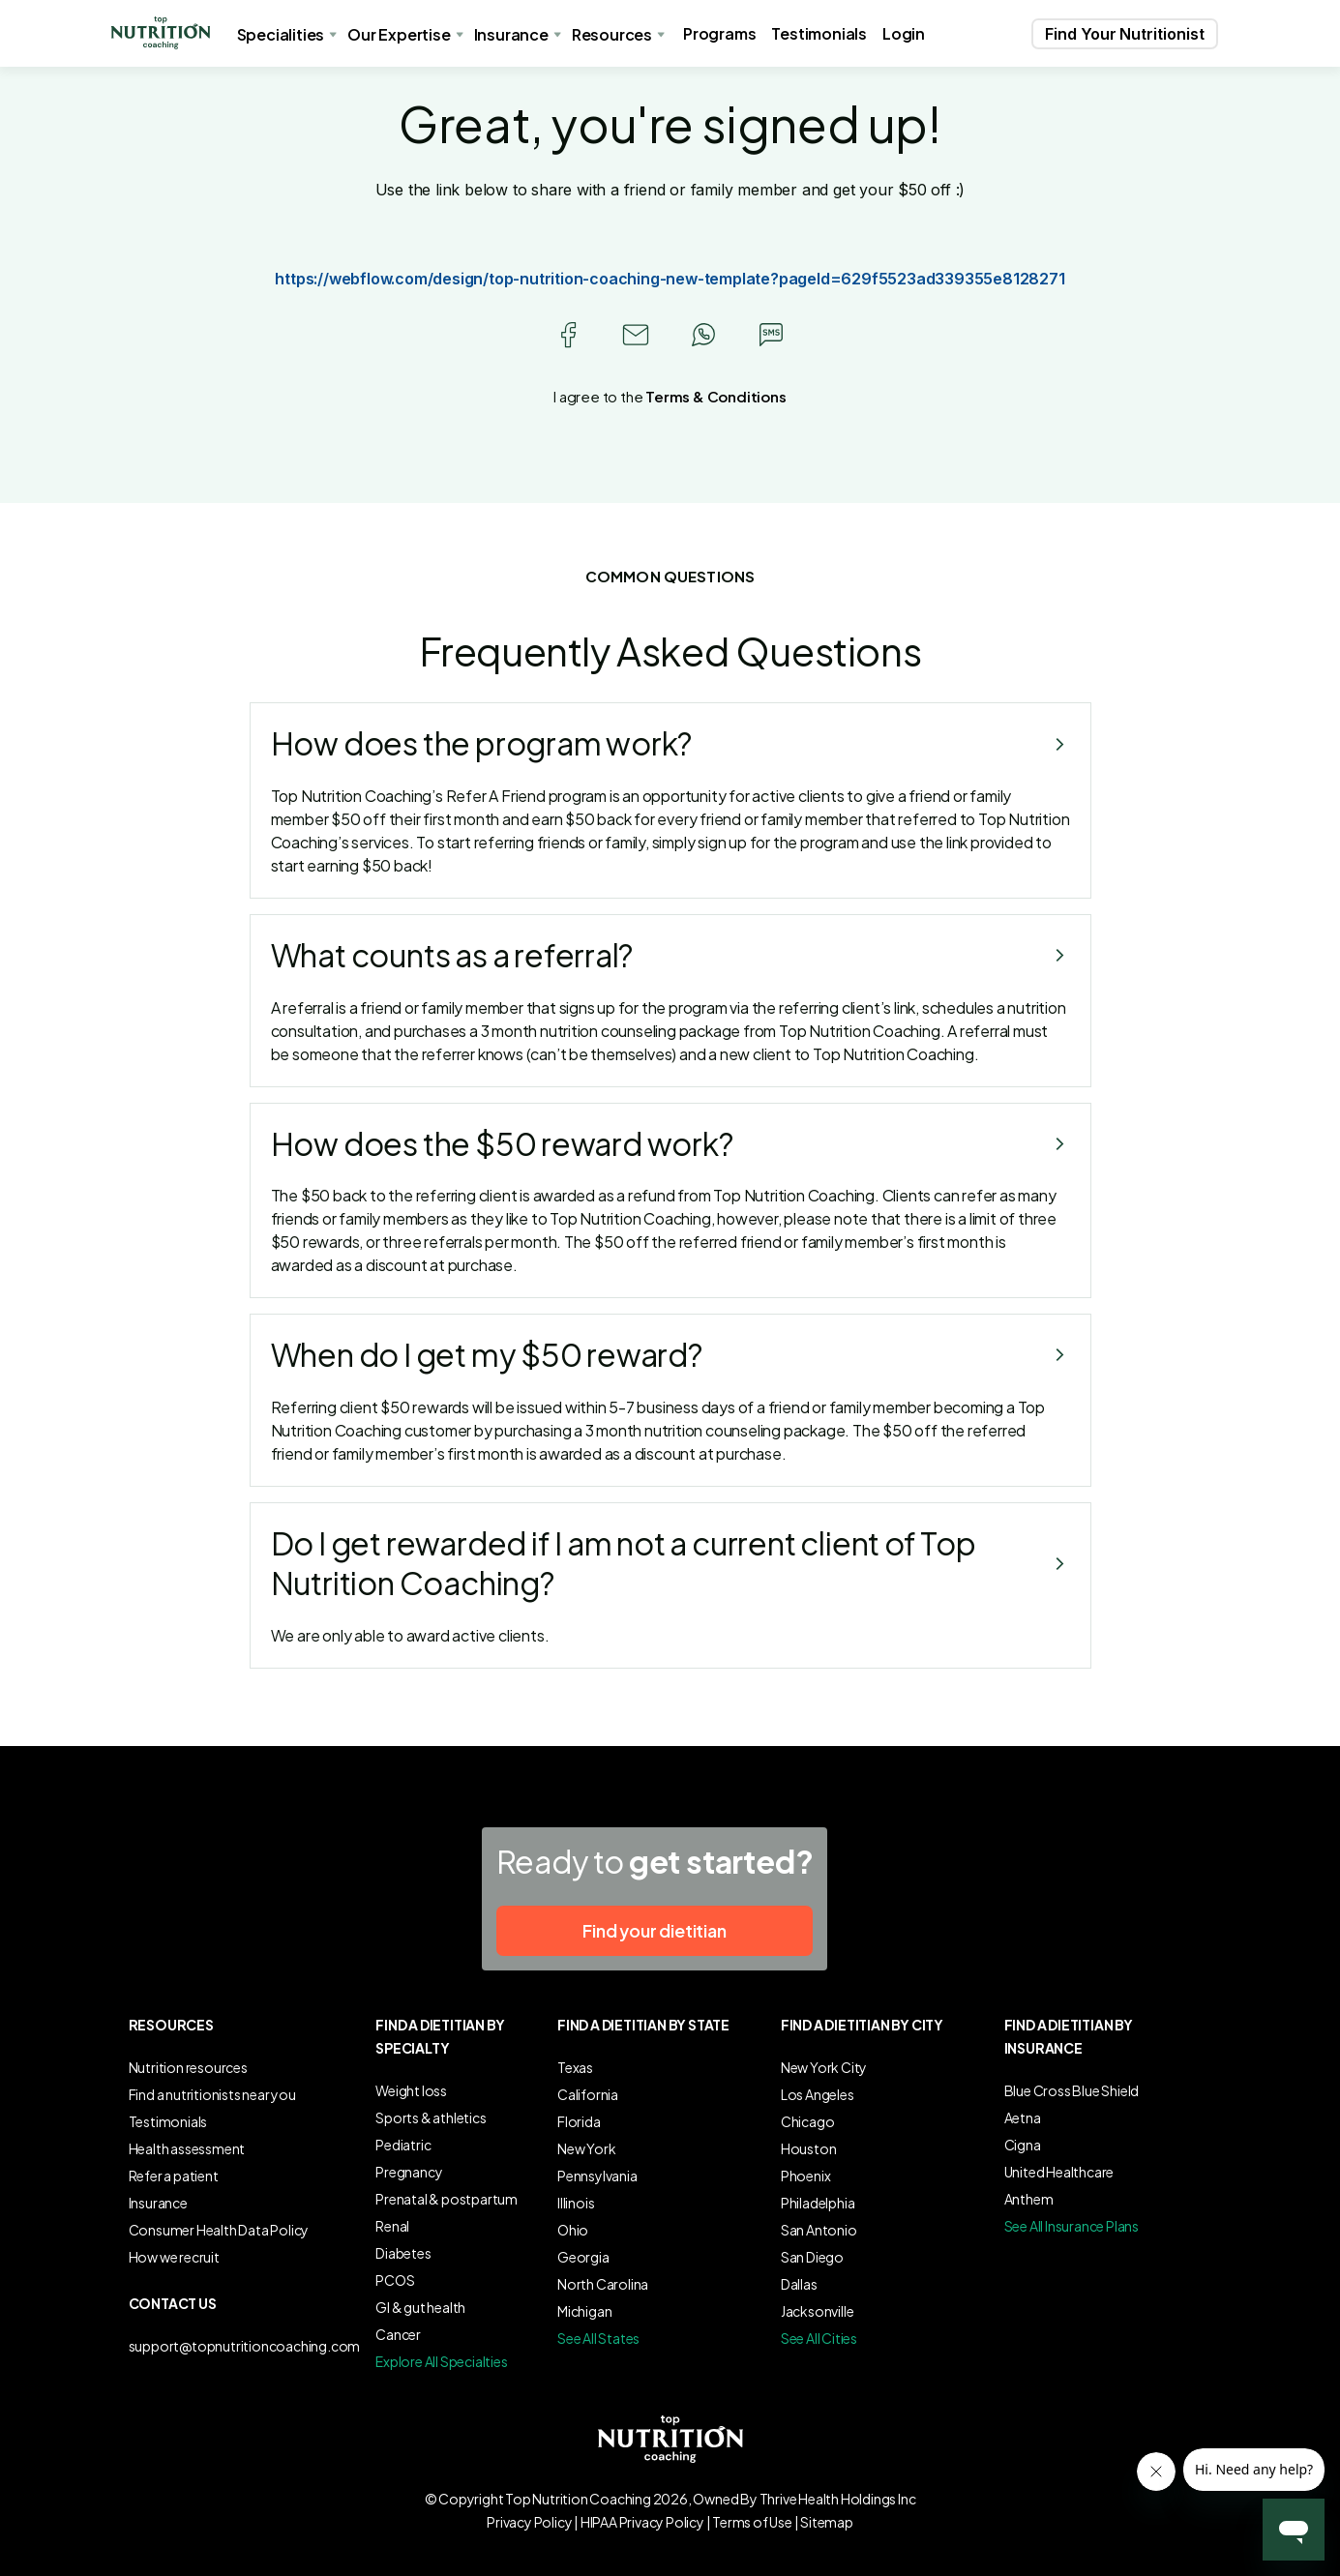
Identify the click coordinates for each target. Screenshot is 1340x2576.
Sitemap (826, 2522)
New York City (824, 2067)
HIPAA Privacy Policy (642, 2522)
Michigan (584, 2311)
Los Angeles (817, 2094)
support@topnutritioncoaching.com (245, 2345)
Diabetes (403, 2253)
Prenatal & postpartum (446, 2198)
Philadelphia (818, 2202)
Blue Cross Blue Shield (1072, 2090)
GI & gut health (420, 2307)
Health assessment (187, 2148)
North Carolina (602, 2284)
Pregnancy (408, 2171)
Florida (579, 2121)
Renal (392, 2226)
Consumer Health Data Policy (219, 2229)
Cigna (1022, 2144)
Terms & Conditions (715, 396)
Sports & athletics (430, 2117)
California (587, 2094)
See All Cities (819, 2338)
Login (903, 33)
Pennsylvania (597, 2175)
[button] (160, 33)
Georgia (583, 2256)
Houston (809, 2148)
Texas (575, 2067)
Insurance (158, 2202)
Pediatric (403, 2144)
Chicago (808, 2121)
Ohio (572, 2229)
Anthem (1029, 2198)
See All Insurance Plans (1071, 2226)
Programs (719, 33)
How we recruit (174, 2256)
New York (586, 2148)
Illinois (575, 2202)
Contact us (173, 2303)
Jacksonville (817, 2311)
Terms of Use (752, 2522)
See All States (598, 2338)
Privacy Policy (529, 2522)
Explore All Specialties (441, 2361)
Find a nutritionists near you (212, 2094)
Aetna (1022, 2117)
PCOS (394, 2280)
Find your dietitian (654, 1930)
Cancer (398, 2334)
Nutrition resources (188, 2067)
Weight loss (411, 2090)
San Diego (812, 2256)
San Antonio (819, 2229)
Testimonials (819, 33)
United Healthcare (1059, 2171)
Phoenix (806, 2175)
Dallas (799, 2284)
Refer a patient (174, 2175)
